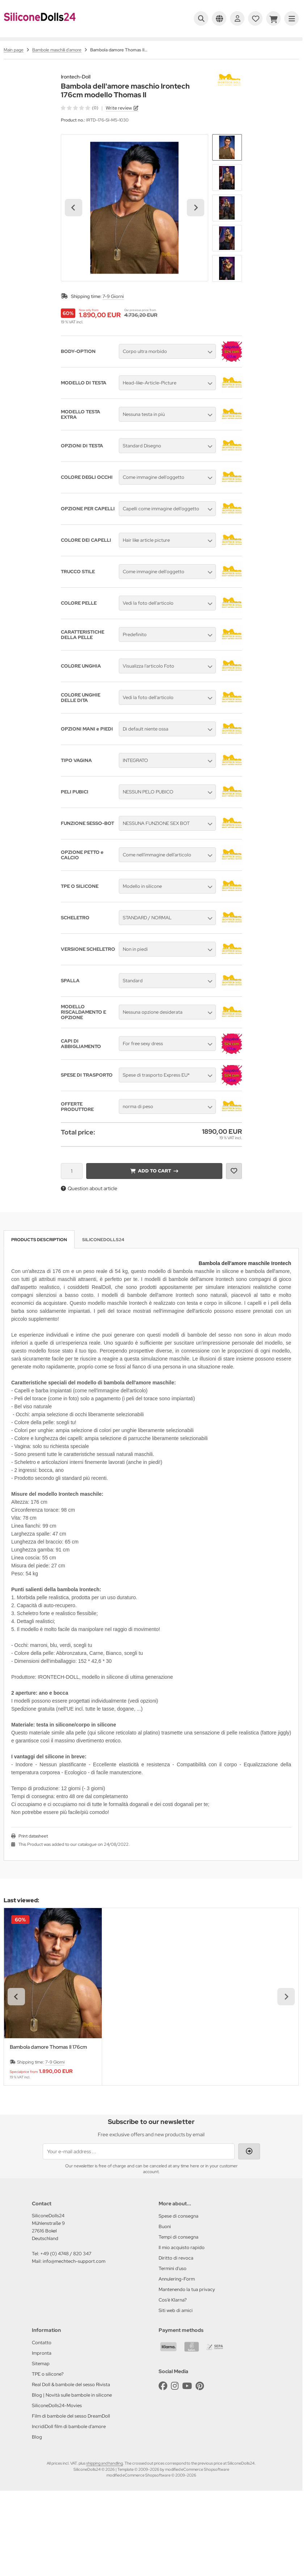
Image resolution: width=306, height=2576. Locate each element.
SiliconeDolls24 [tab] (103, 1240)
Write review (119, 108)
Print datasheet (33, 1836)
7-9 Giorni (113, 296)
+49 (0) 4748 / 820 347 (65, 2254)
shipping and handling (104, 2463)
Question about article (89, 1188)
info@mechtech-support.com (74, 2261)
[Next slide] (195, 207)
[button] (227, 147)
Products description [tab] (39, 1240)
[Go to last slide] (73, 207)
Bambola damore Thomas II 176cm (48, 2047)
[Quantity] (72, 1171)
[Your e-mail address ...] (139, 2151)
